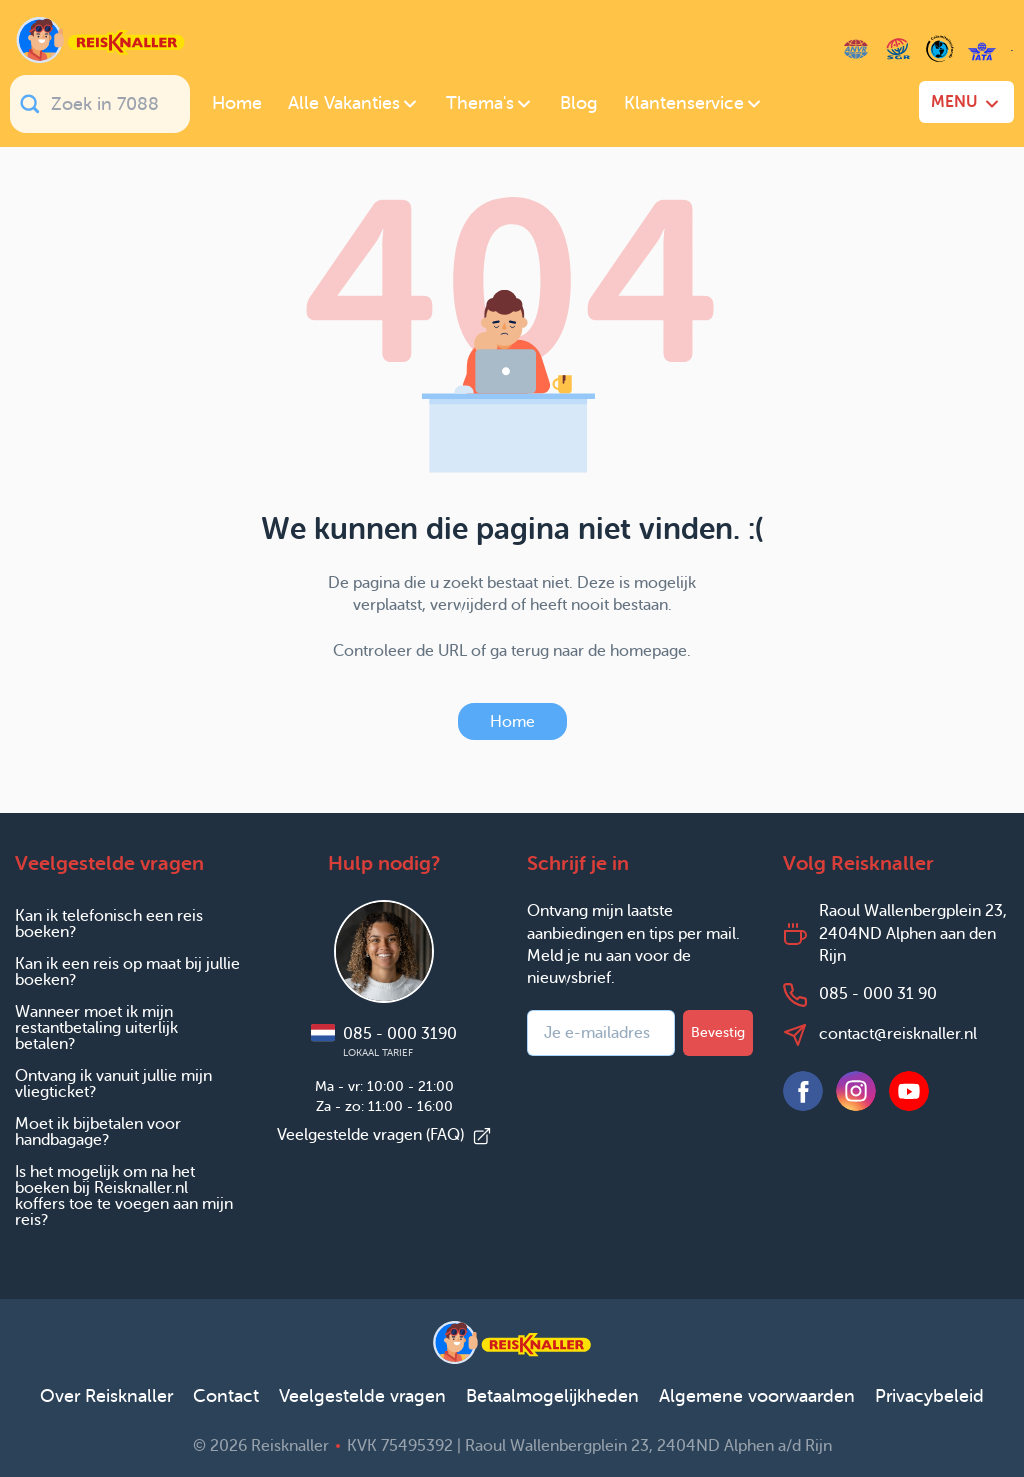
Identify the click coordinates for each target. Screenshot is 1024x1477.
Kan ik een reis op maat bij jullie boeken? (127, 971)
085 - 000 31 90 (878, 993)
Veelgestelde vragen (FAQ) (384, 1134)
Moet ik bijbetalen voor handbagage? (98, 1131)
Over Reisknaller (106, 1396)
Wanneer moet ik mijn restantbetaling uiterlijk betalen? (96, 1027)
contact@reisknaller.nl (898, 1033)
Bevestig (718, 1032)
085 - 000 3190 (384, 1041)
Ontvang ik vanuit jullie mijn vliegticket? (113, 1083)
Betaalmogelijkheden (552, 1396)
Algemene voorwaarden (757, 1396)
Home (512, 721)
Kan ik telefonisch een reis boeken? (109, 923)
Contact (226, 1396)
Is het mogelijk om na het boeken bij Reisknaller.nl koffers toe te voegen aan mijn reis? (124, 1195)
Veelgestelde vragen (362, 1396)
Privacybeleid (929, 1396)
